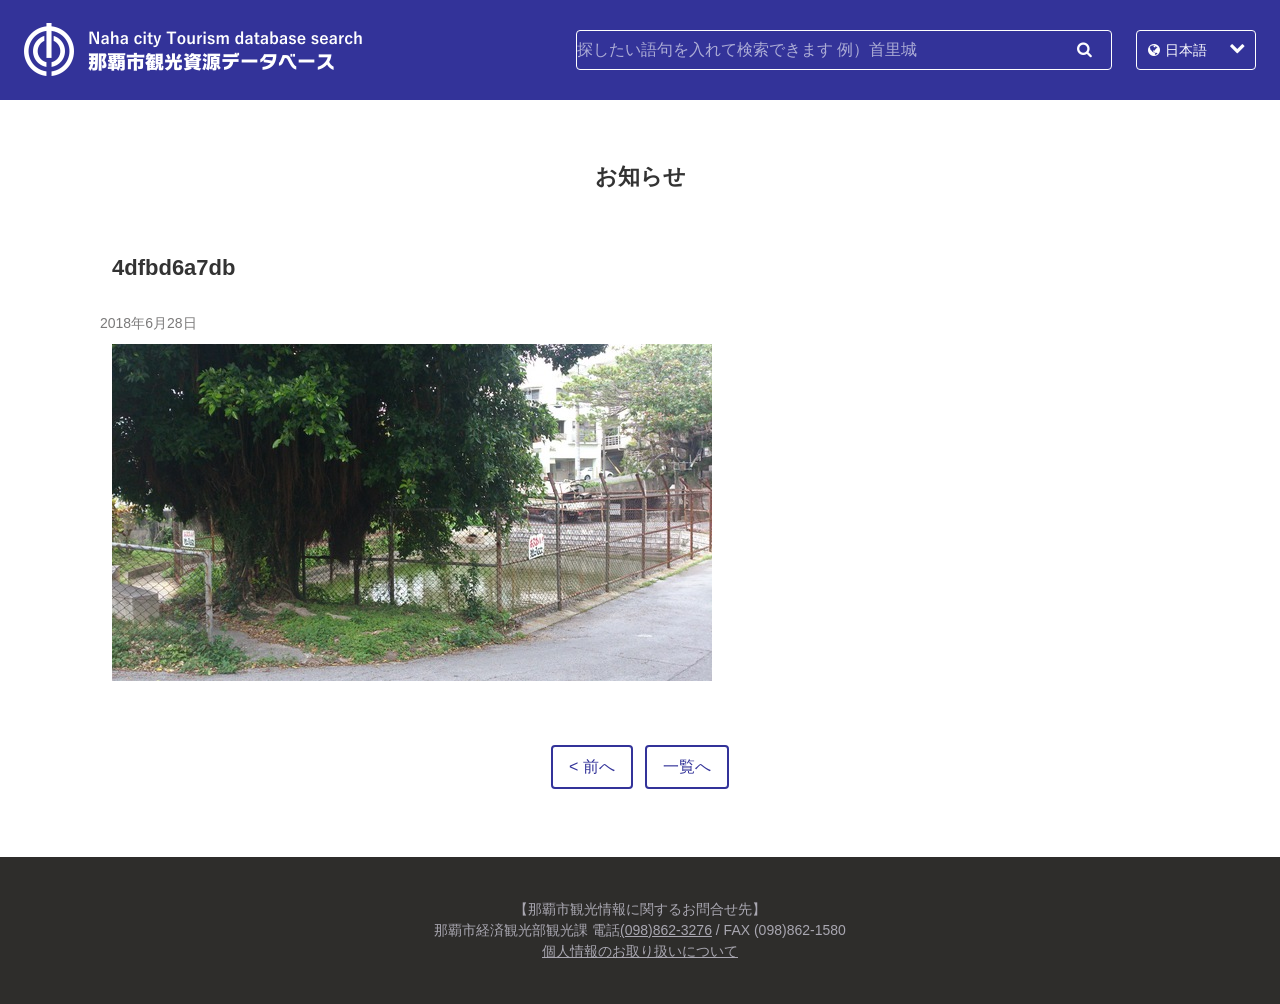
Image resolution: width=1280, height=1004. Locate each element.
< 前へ (592, 766)
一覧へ (687, 766)
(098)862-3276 (666, 930)
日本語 (1186, 50)
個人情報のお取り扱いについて (640, 951)
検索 (1084, 50)
